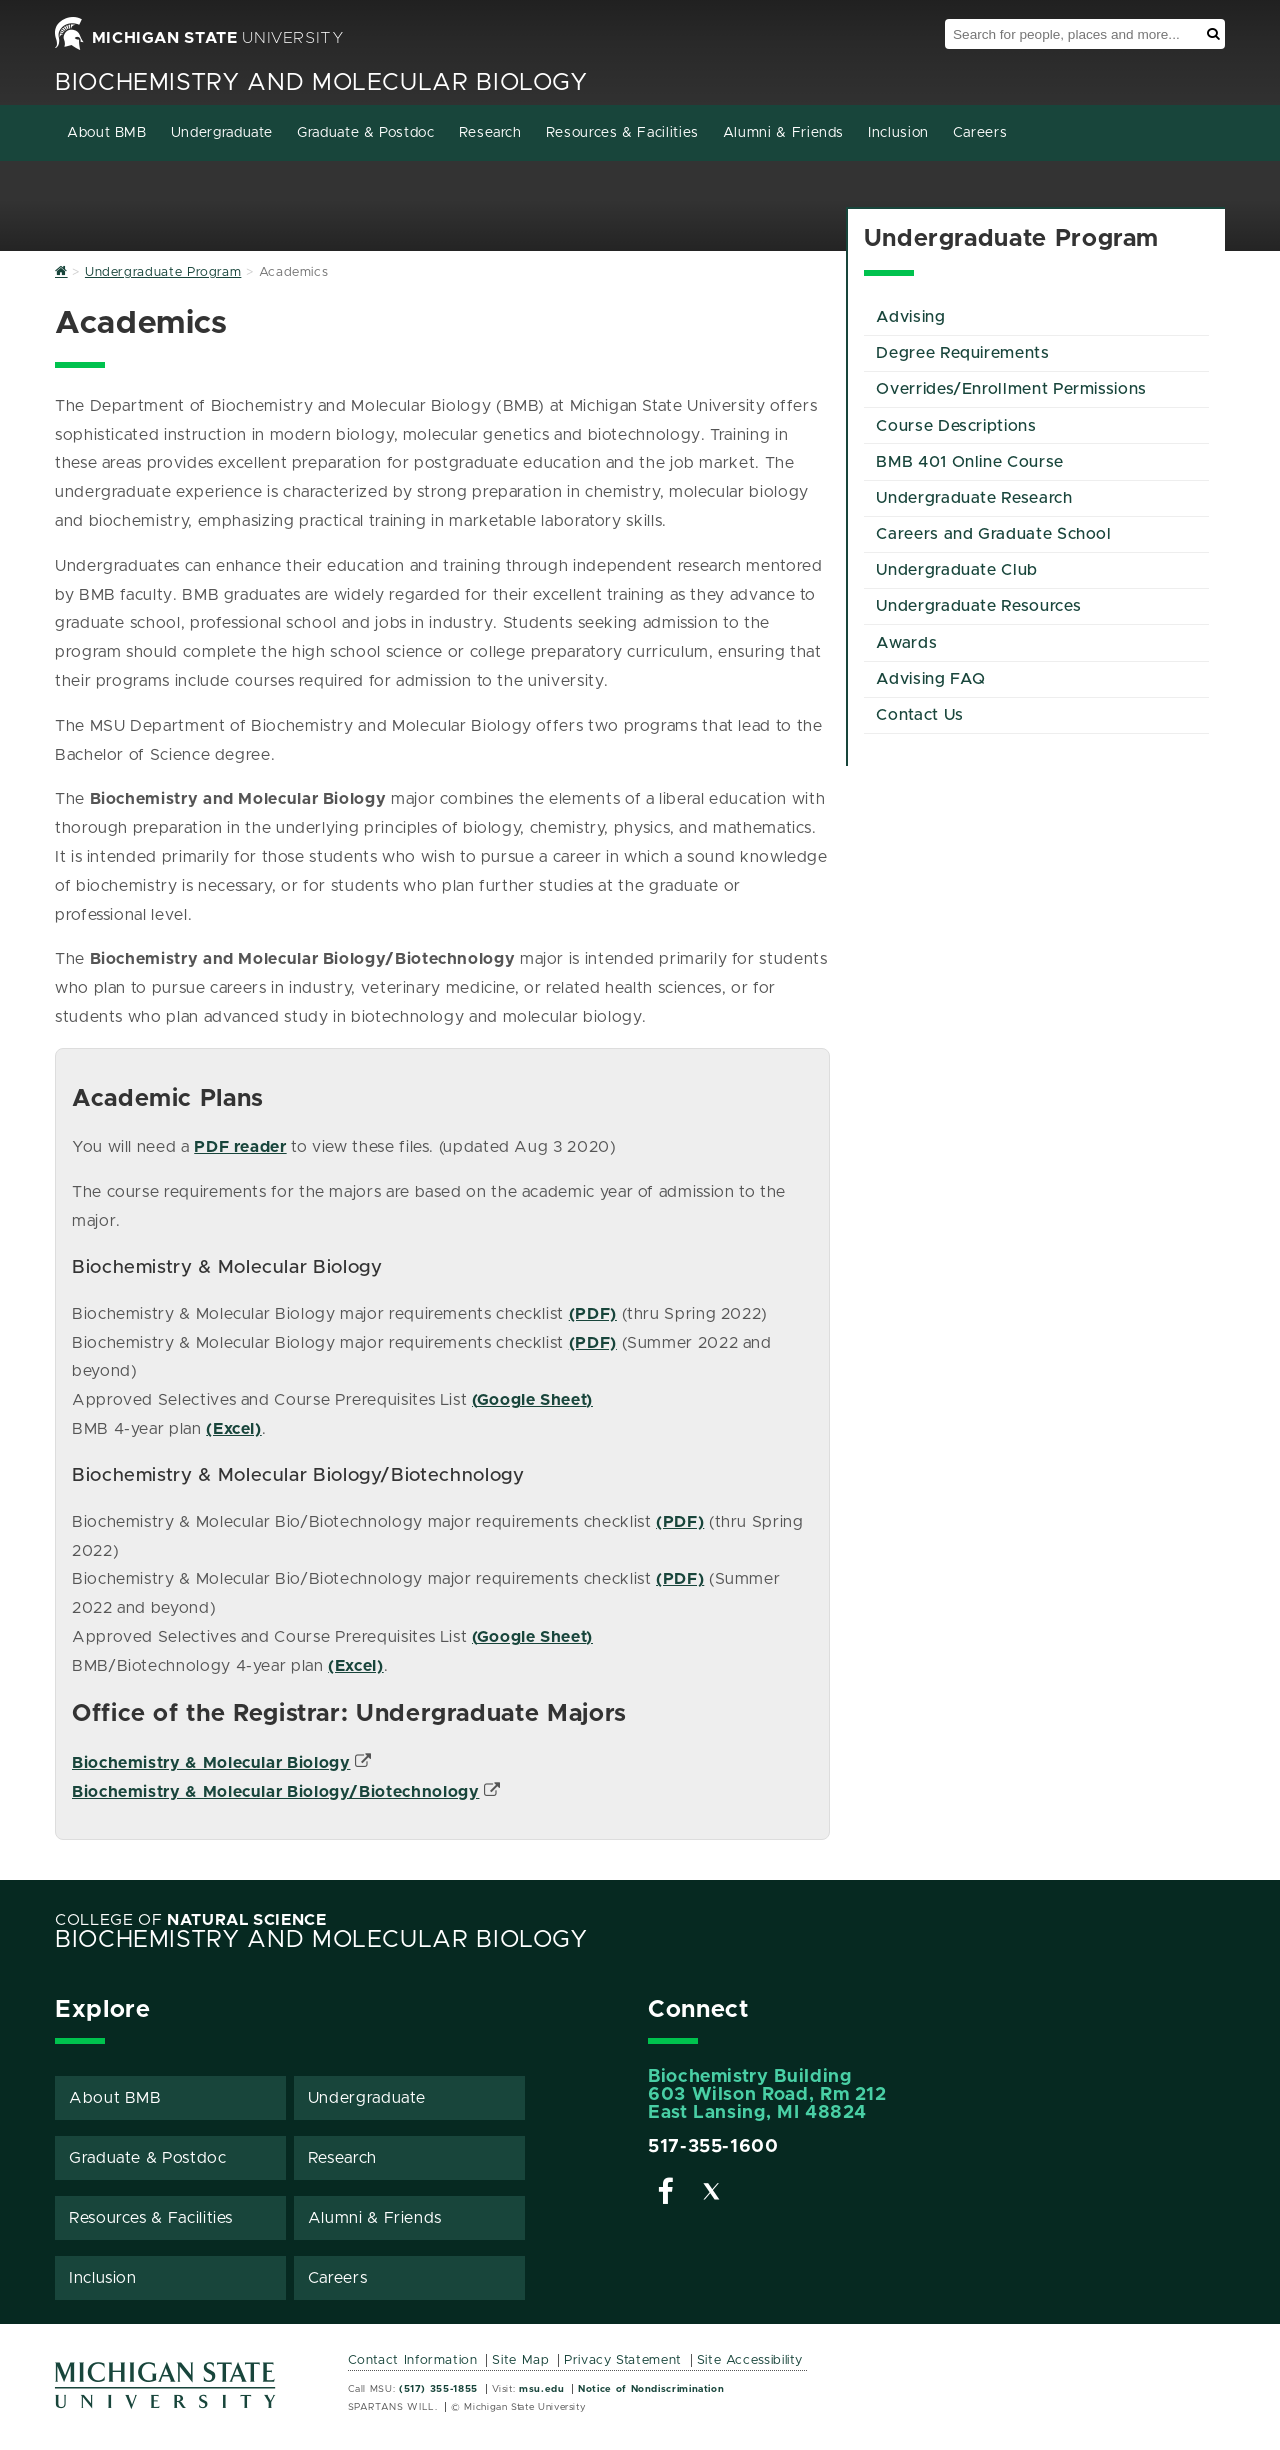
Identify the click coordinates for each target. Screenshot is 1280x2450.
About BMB (107, 133)
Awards (906, 643)
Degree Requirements (962, 353)
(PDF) (593, 1314)
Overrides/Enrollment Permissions (1011, 389)
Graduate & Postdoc (366, 133)
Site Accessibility (750, 2360)
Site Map (520, 2360)
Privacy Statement (623, 2360)
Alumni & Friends (783, 133)
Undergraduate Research (974, 498)
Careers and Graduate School (993, 534)
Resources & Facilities (622, 133)
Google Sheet (532, 1400)
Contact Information (413, 2360)
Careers (980, 133)
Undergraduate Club (957, 570)
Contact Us (919, 715)
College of (191, 1920)
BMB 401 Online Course (969, 462)
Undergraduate (222, 133)
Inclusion (898, 133)
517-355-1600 (713, 2147)
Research (490, 133)
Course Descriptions (956, 426)
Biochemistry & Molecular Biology (211, 1763)
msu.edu (541, 2389)
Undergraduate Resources (978, 606)
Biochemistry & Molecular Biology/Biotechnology (275, 1792)
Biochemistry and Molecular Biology (321, 83)
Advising (910, 317)
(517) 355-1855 (438, 2389)
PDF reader (240, 1147)
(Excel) (233, 1429)
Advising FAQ (931, 679)
